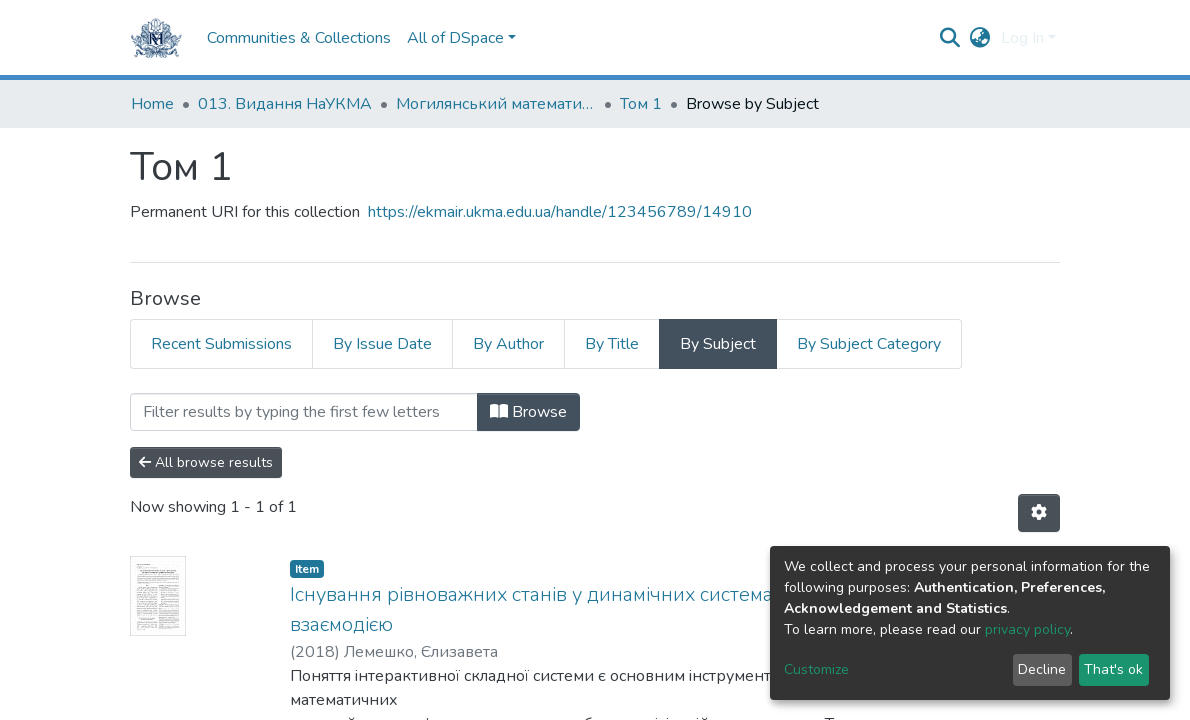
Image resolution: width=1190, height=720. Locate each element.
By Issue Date (382, 344)
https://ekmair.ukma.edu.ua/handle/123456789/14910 (560, 212)
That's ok (1113, 669)
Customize (816, 669)
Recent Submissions (221, 344)
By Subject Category (869, 344)
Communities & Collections (299, 38)
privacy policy (1027, 629)
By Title (612, 344)
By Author (508, 344)
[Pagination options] (1039, 513)
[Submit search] (950, 38)
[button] (980, 38)
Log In (1022, 38)
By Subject (718, 344)
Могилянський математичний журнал (496, 104)
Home (152, 104)
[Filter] (304, 412)
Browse (528, 412)
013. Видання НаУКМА (285, 104)
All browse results (206, 462)
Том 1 (641, 104)
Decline (1042, 669)
